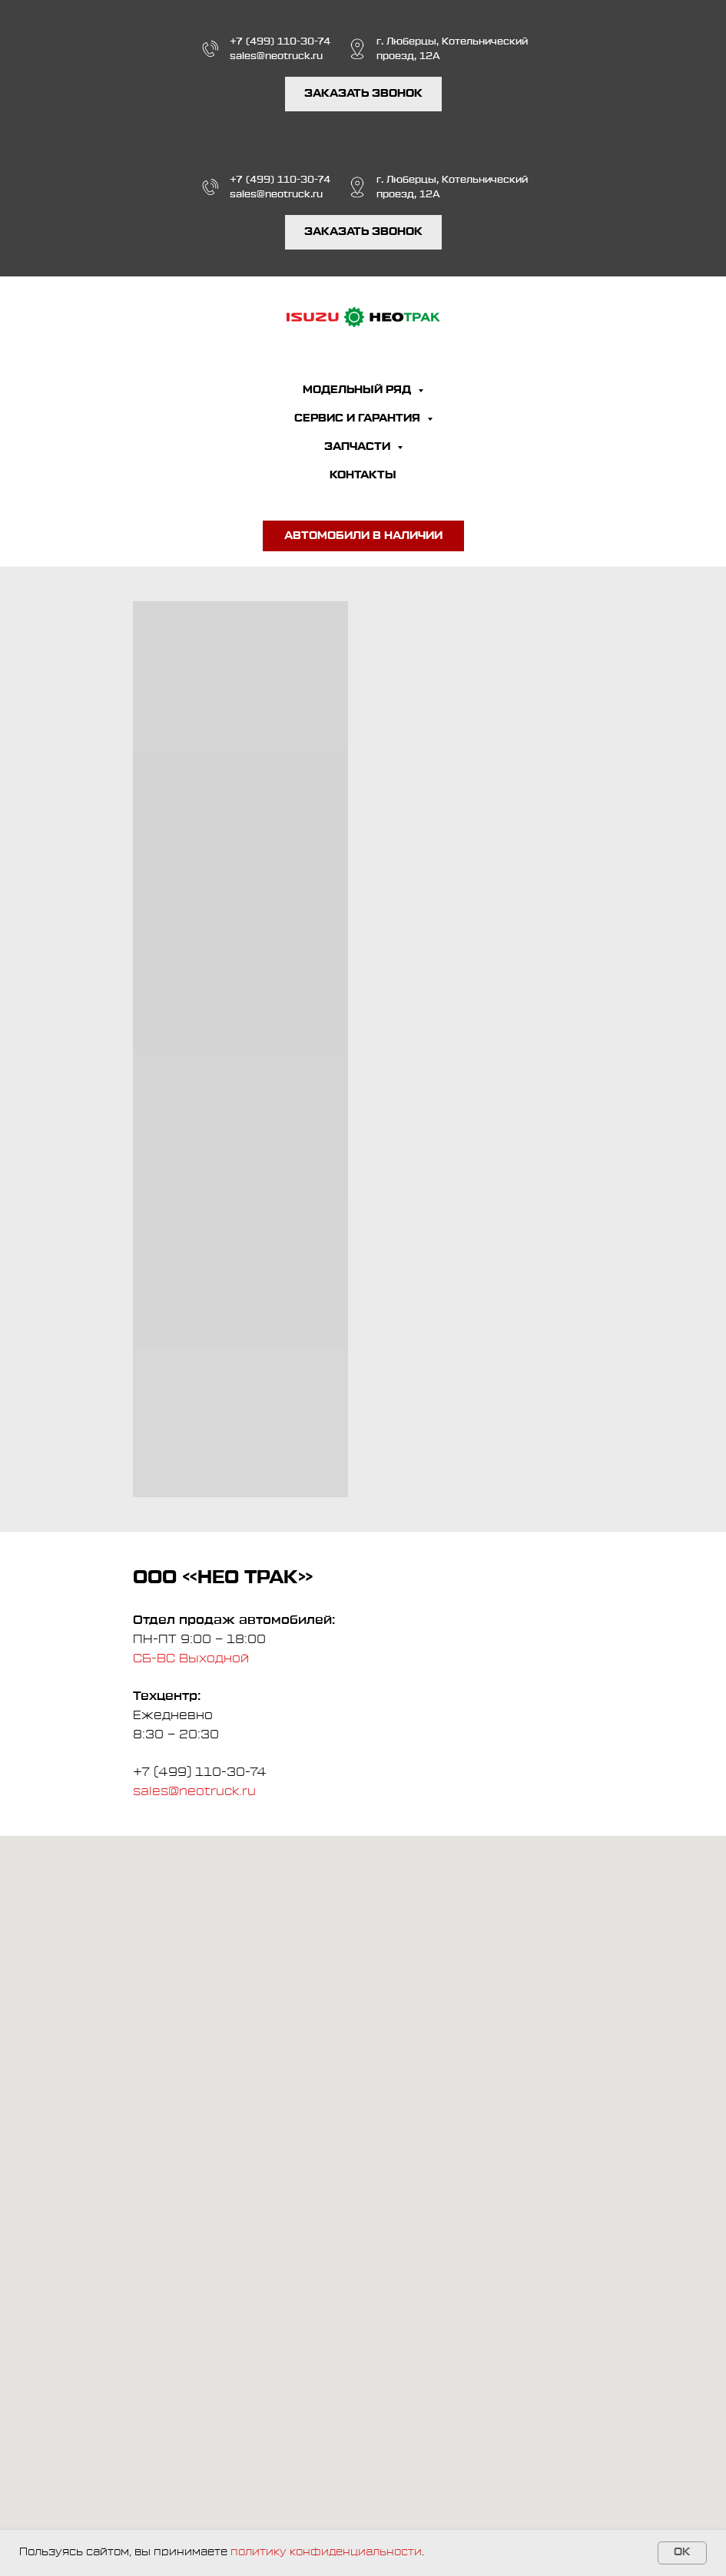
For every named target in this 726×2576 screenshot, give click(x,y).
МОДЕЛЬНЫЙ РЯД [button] (358, 390)
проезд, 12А (408, 56)
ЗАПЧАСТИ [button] (358, 446)
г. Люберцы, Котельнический (452, 41)
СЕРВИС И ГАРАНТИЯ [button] (358, 418)
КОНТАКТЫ (363, 475)
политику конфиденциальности (326, 2552)
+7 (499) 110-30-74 (280, 41)
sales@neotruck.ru (276, 56)
